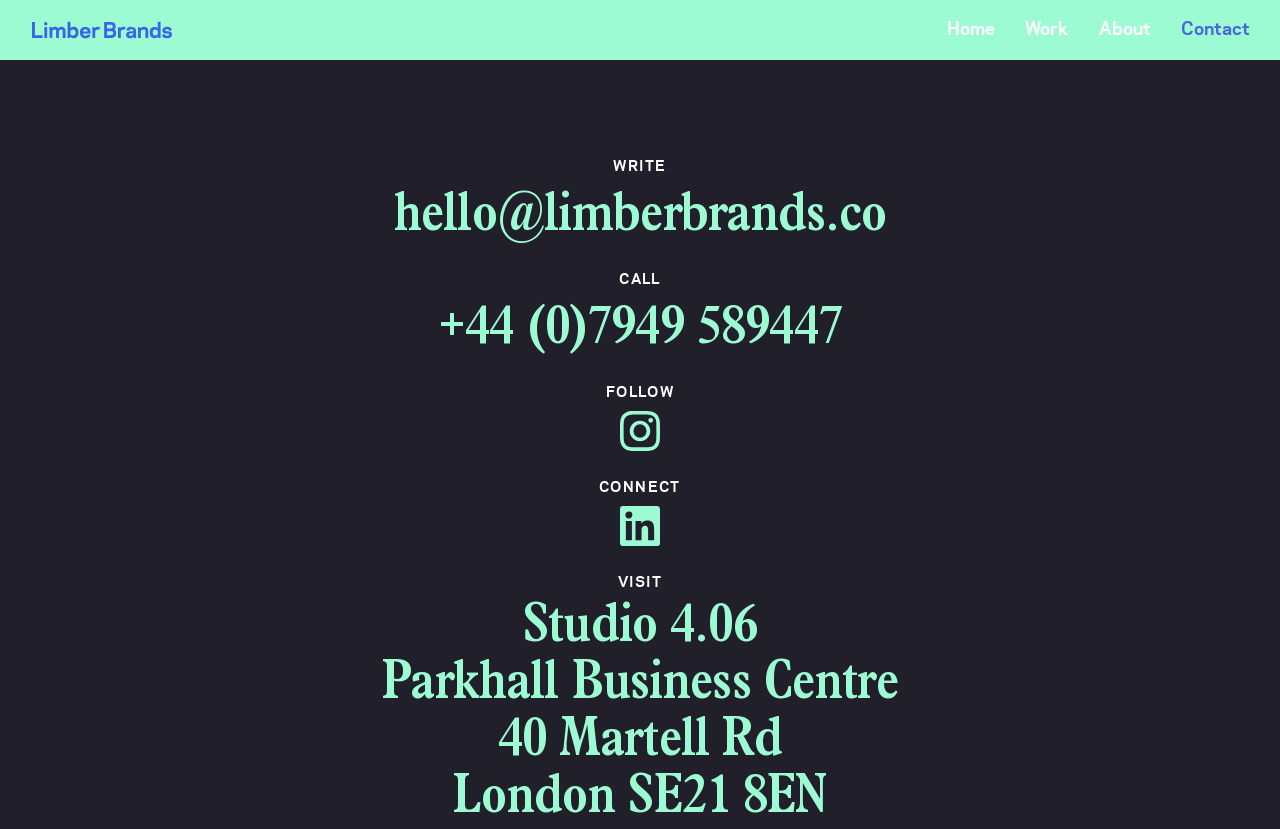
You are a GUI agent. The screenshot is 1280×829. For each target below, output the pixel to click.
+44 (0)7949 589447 (640, 331)
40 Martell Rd (640, 743)
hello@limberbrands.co (640, 218)
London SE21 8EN (639, 800)
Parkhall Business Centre (639, 686)
